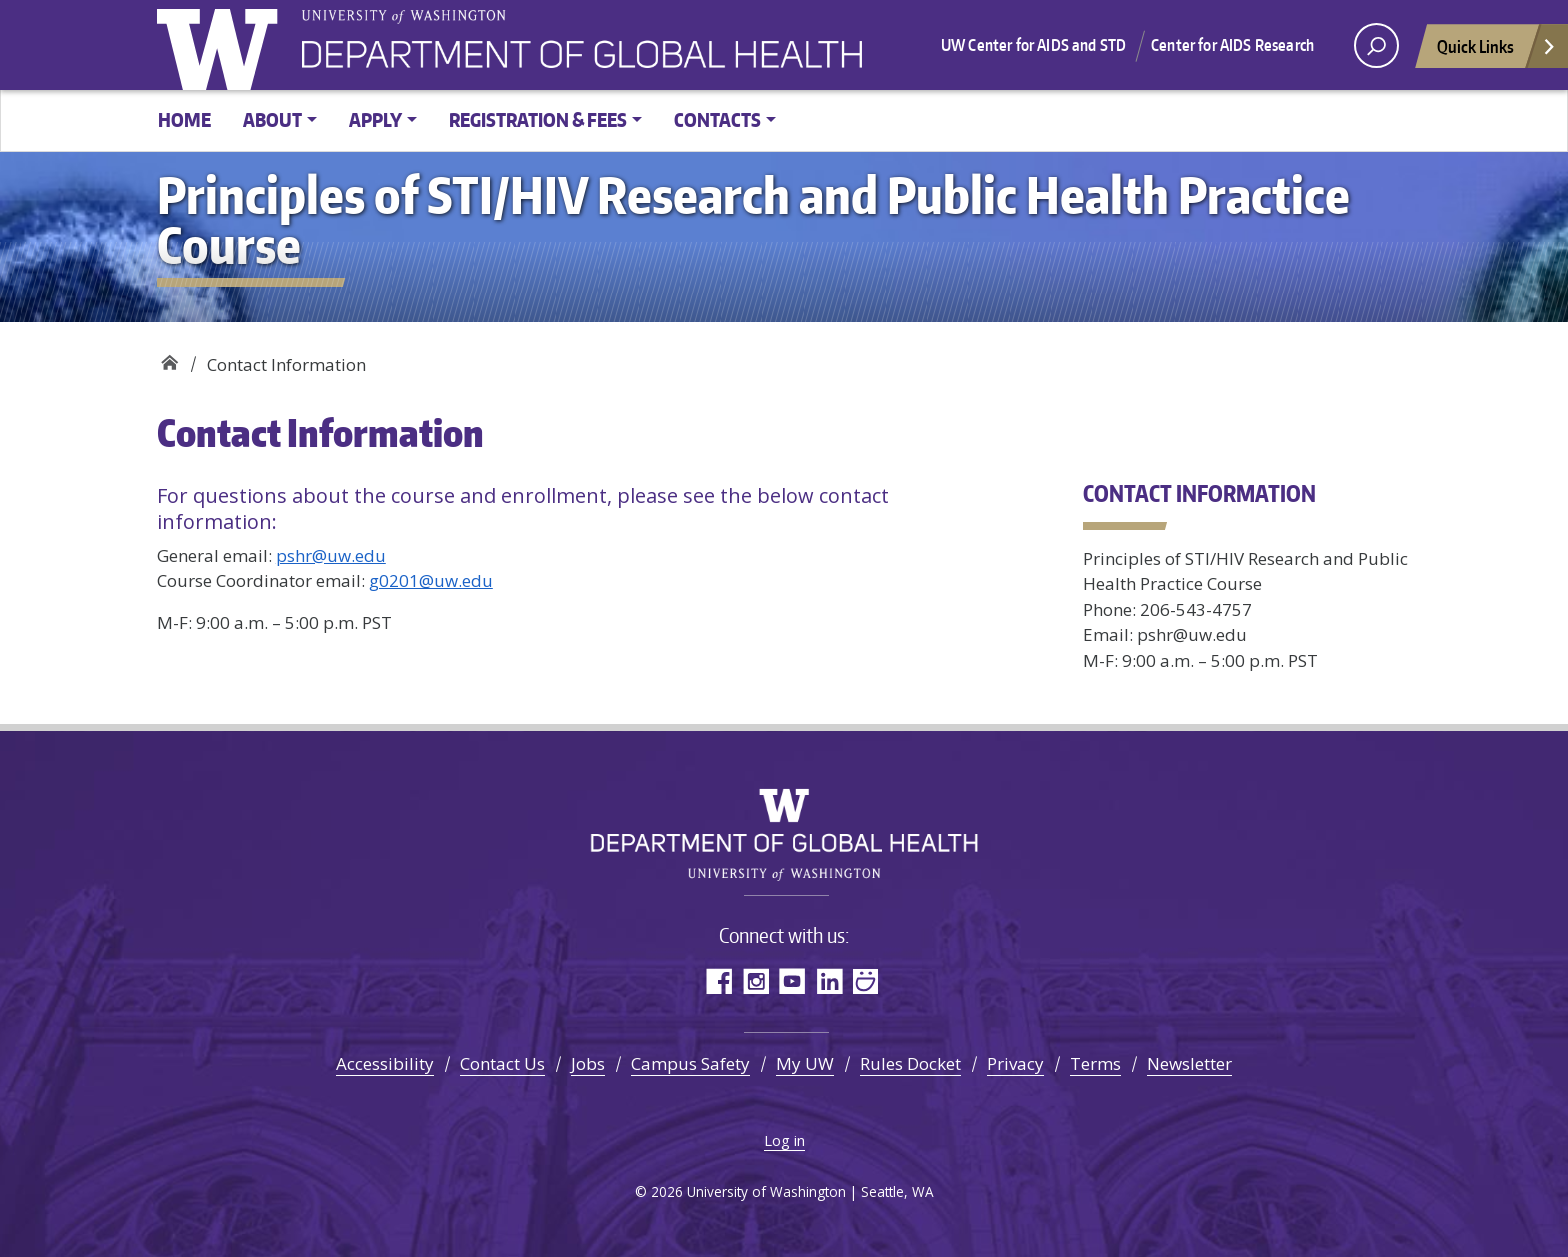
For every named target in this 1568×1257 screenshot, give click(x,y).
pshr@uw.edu (331, 555)
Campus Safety (690, 1063)
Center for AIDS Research (1232, 45)
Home (184, 119)
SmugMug (866, 980)
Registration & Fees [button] (538, 119)
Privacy (1015, 1063)
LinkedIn (829, 980)
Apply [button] (375, 119)
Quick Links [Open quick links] (1497, 51)
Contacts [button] (717, 119)
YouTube (792, 980)
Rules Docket (910, 1063)
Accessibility (385, 1063)
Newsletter (1189, 1063)
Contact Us (502, 1063)
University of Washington (222, 45)
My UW (805, 1063)
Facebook (718, 980)
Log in (784, 1140)
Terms (1095, 1063)
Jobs (588, 1063)
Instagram (755, 980)
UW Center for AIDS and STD (1033, 45)
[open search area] (1376, 45)
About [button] (272, 119)
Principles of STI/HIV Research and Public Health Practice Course (169, 357)
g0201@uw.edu (431, 580)
